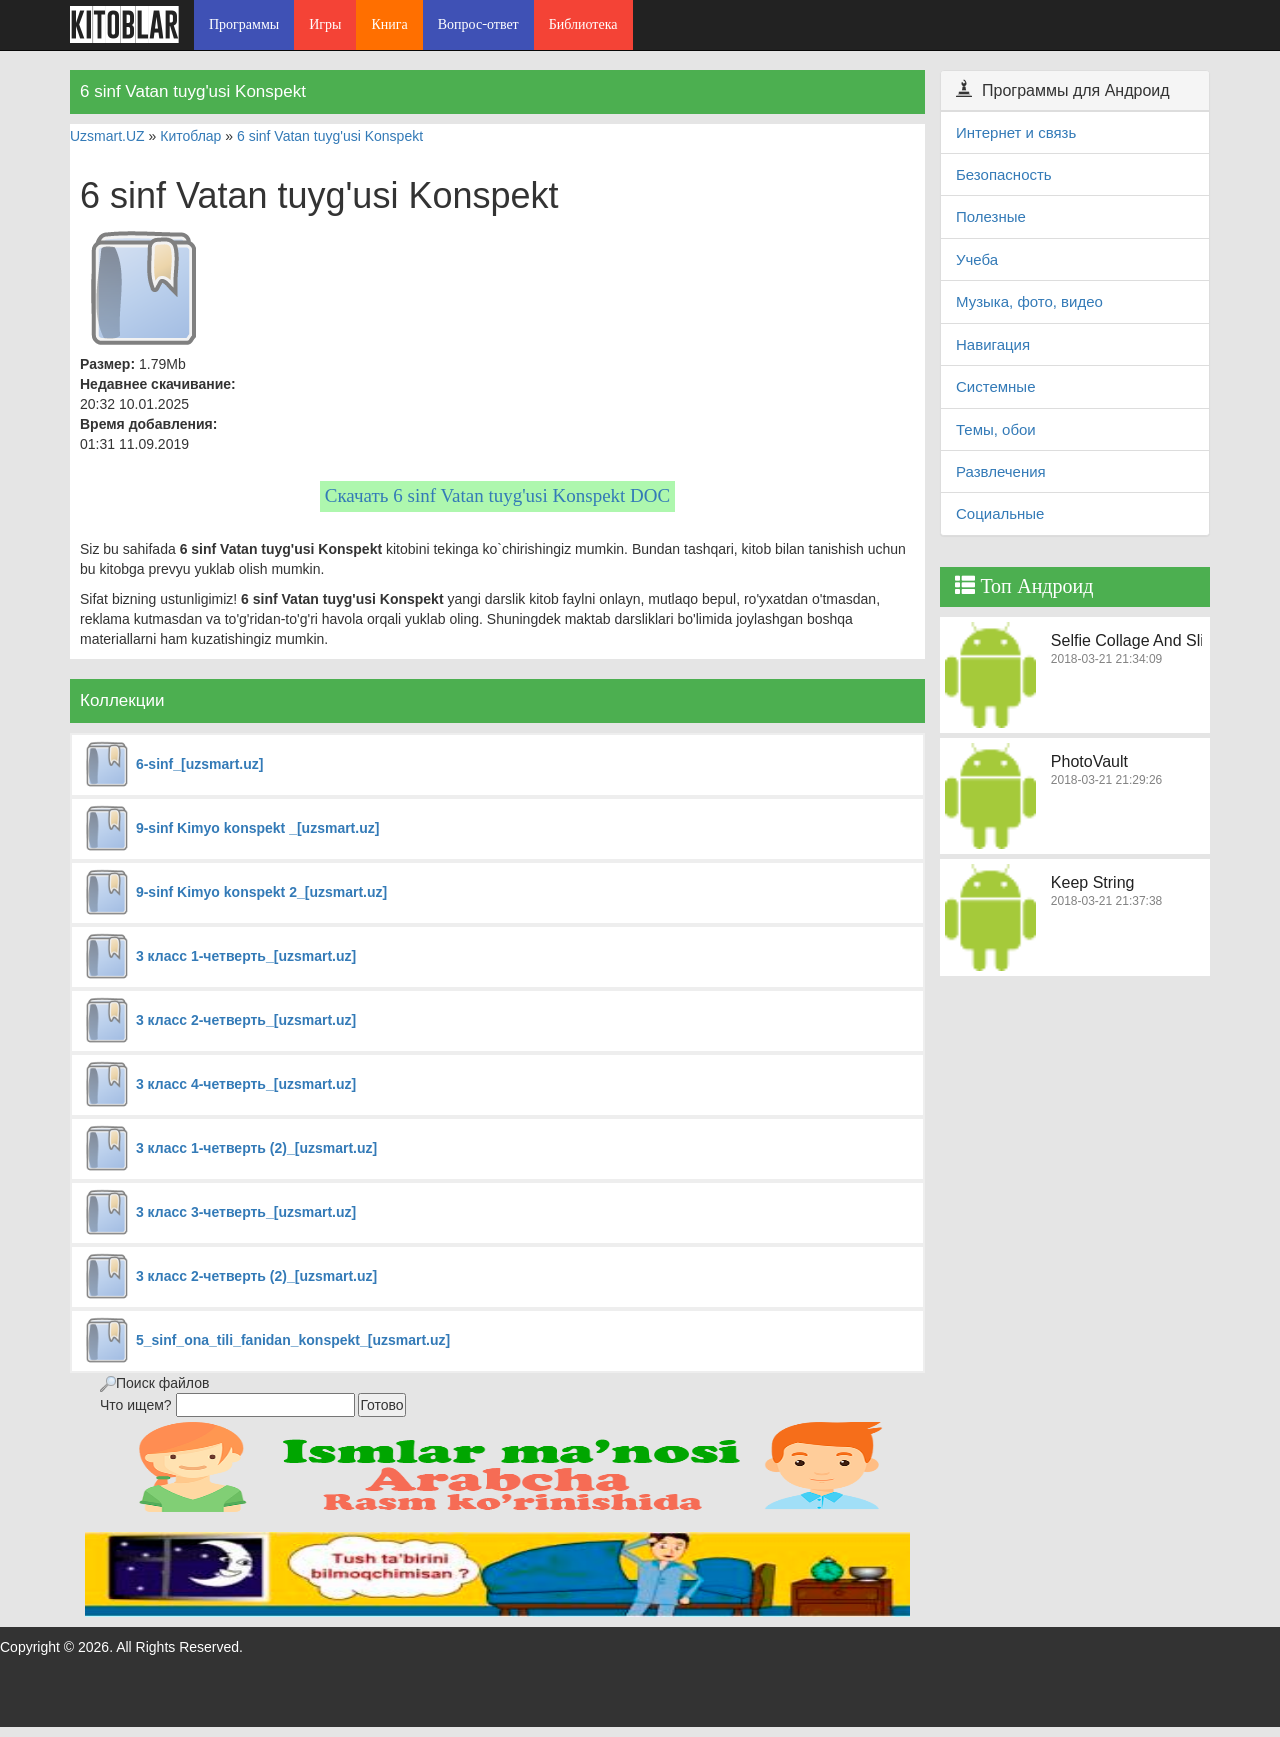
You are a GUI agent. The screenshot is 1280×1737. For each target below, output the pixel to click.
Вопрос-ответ (478, 24)
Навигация (993, 344)
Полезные (991, 216)
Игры (325, 24)
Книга (389, 24)
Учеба (977, 259)
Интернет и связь (1016, 132)
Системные (995, 386)
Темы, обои (996, 429)
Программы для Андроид (1063, 90)
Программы (244, 24)
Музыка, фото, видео (1029, 301)
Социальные (1000, 513)
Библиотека (583, 24)
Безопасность (1004, 174)
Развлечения (1001, 471)
